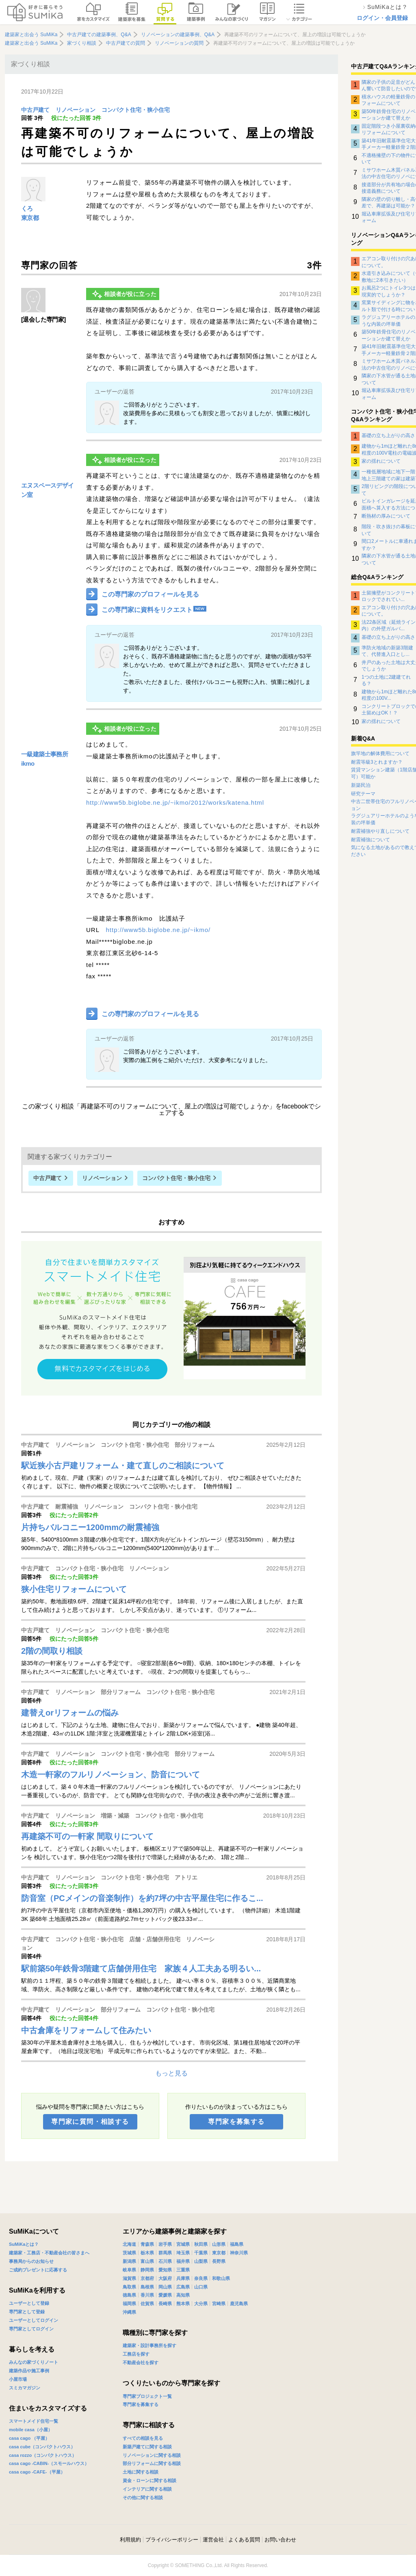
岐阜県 (129, 2269)
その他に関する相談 (143, 2497)
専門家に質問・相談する (90, 2121)
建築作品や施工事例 (29, 2370)
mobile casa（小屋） (30, 2429)
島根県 (147, 2286)
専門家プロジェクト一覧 (147, 2396)
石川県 (165, 2261)
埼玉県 (183, 2252)
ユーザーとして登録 (29, 2303)
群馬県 (165, 2252)
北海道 (129, 2244)
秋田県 (201, 2244)
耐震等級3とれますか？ (377, 762)
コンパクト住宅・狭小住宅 (136, 110)
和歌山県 (221, 2278)
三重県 (183, 2269)
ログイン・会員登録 (382, 18)
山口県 (201, 2286)
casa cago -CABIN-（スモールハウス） (49, 2463)
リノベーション (75, 110)
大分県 (201, 2303)
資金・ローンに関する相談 (149, 2480)
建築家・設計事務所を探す (149, 2345)
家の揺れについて (381, 461)
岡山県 (165, 2286)
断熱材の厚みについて (386, 516)
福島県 (236, 2244)
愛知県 (165, 2269)
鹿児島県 (239, 2303)
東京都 (30, 217)
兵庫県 (183, 2278)
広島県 (183, 2286)
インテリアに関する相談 (147, 2489)
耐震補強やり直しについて (380, 831)
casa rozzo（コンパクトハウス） (42, 2455)
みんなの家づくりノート (33, 2362)
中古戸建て (35, 110)
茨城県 (129, 2252)
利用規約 (130, 2540)
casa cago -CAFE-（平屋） (37, 2471)
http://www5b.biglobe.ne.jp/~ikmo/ (158, 929)
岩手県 (165, 2244)
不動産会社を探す (140, 2362)
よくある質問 (244, 2540)
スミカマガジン (24, 2387)
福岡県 (129, 2303)
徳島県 (129, 2295)
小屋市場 (18, 2379)
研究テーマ (363, 794)
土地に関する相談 (140, 2471)
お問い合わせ (280, 2540)
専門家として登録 (27, 2311)
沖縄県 (129, 2312)
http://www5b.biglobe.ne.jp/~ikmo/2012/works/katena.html (175, 802)
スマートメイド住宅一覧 (33, 2421)
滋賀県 (129, 2278)
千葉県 (201, 2252)
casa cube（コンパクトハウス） (42, 2446)
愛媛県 (165, 2295)
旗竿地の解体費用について (380, 753)
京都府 (147, 2278)
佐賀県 (147, 2303)
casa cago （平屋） (29, 2438)
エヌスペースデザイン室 (47, 490)
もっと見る (171, 2073)
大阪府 (165, 2278)
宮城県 (183, 2244)
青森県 (147, 2244)
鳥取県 (129, 2286)
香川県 (147, 2295)
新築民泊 (360, 785)
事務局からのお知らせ (31, 2261)
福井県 (183, 2261)
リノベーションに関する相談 (152, 2455)
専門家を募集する (236, 2121)
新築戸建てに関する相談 (147, 2446)
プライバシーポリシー (171, 2540)
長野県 (218, 2261)
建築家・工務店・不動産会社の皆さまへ (49, 2252)
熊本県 (183, 2303)
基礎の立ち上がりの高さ (388, 435)
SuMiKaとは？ (24, 2244)
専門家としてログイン (31, 2328)
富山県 (147, 2261)
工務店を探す (136, 2354)
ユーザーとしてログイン (33, 2320)
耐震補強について (370, 840)
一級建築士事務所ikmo (44, 759)
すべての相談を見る (143, 2438)
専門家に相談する (149, 2424)
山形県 (218, 2244)
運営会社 (213, 2540)
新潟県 (129, 2261)
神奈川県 (239, 2252)
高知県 (183, 2295)
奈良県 (201, 2278)
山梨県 (201, 2261)
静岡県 (147, 2269)
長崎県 (165, 2303)
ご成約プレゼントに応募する (38, 2269)
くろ (27, 208)
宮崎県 (218, 2303)
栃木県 (147, 2252)
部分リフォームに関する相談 (152, 2463)
